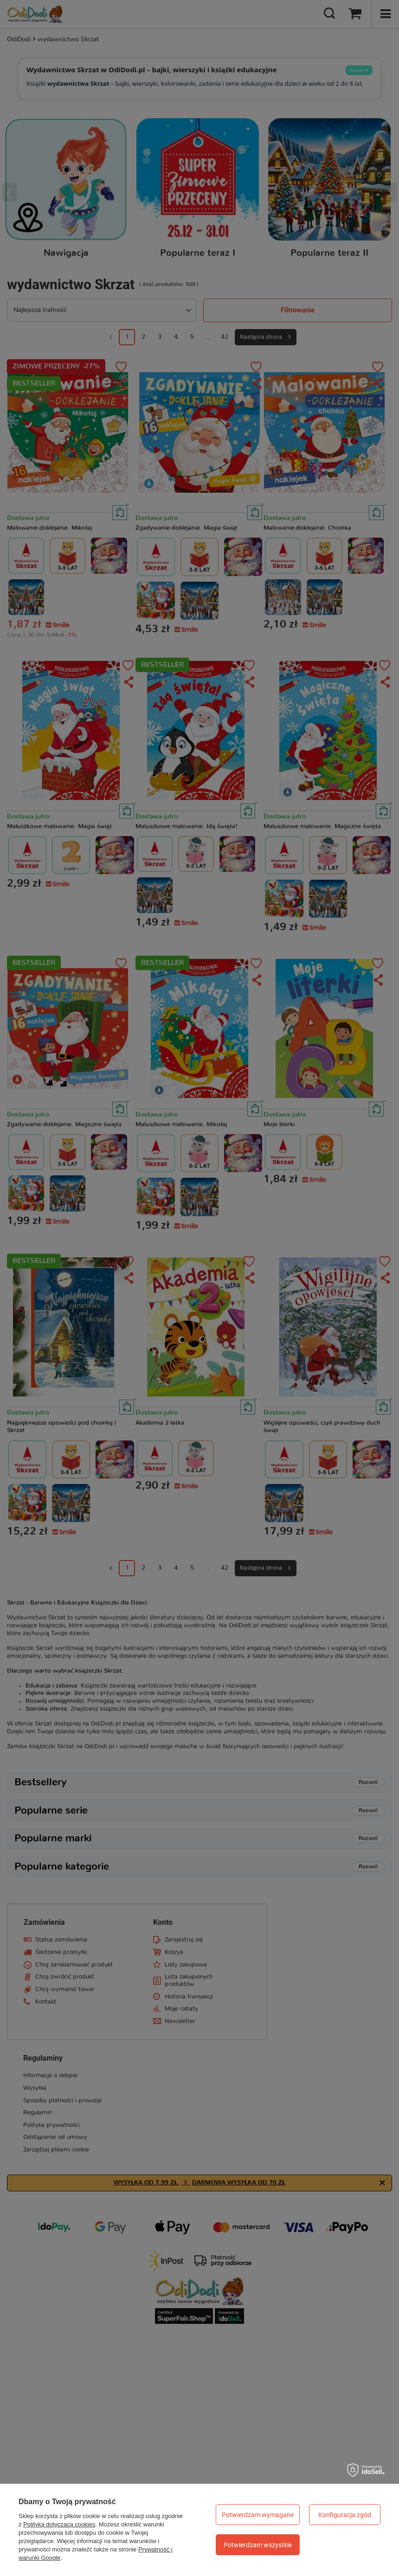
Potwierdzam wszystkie (258, 2545)
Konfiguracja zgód (344, 2515)
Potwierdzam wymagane (258, 2515)
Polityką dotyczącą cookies (59, 2524)
